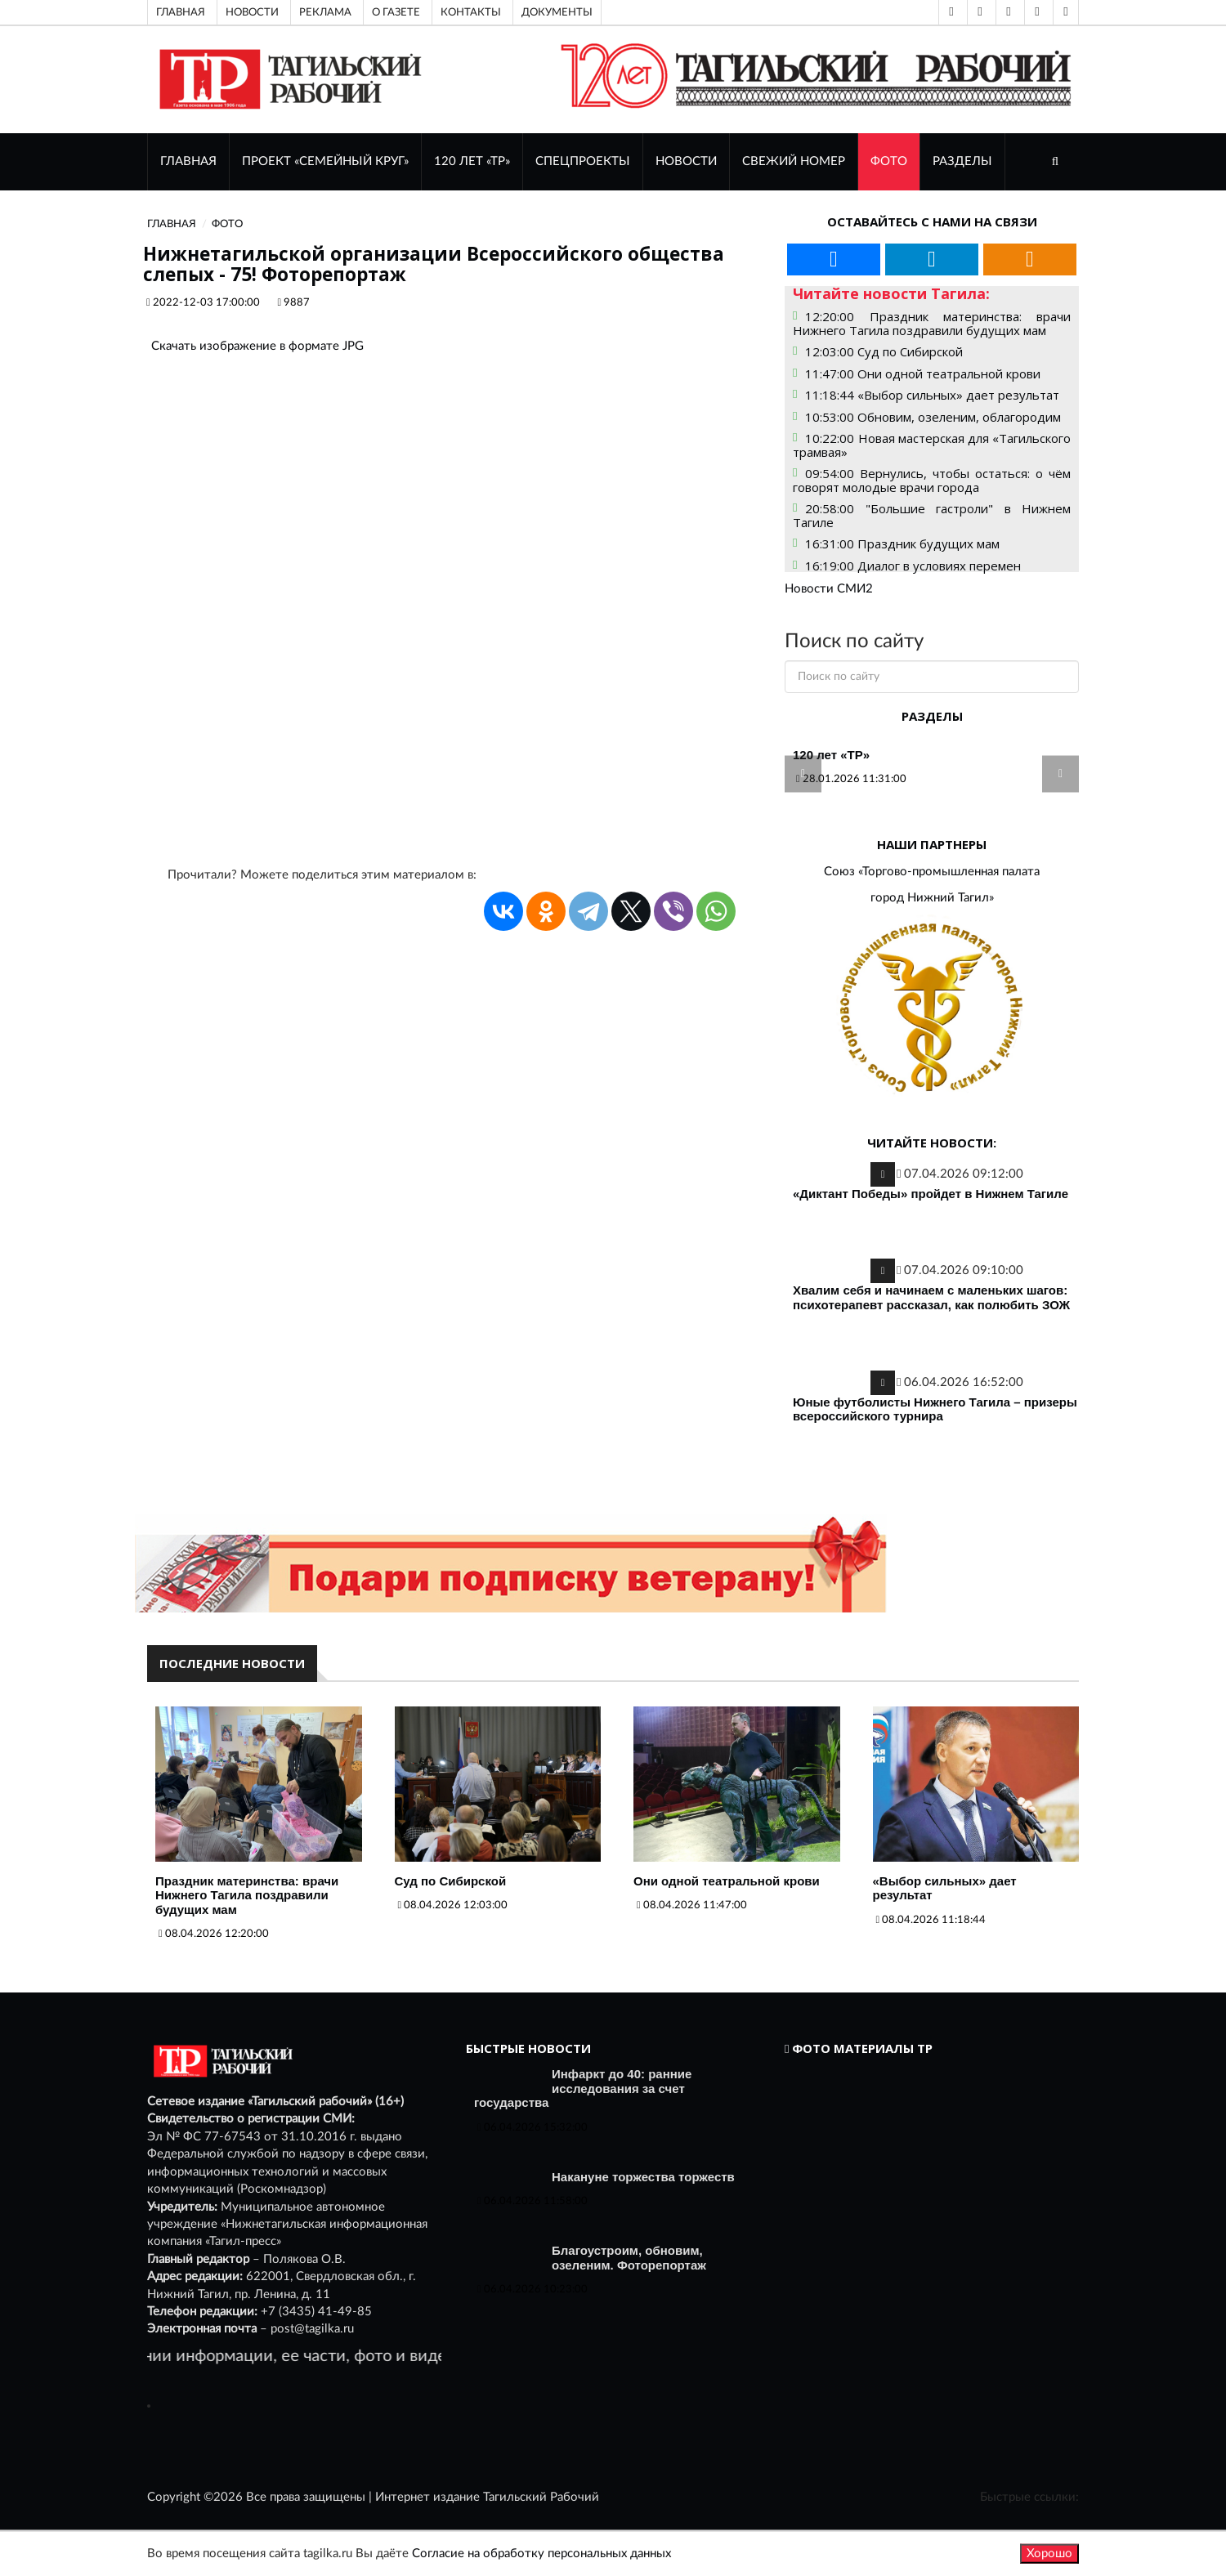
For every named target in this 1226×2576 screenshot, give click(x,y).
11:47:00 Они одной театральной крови (922, 373)
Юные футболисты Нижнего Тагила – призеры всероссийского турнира (935, 1409)
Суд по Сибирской (451, 1881)
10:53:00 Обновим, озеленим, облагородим (933, 417)
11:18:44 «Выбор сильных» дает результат (932, 395)
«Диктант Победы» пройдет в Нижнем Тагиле (930, 1194)
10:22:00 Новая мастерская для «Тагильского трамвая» (932, 445)
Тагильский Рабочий (541, 2497)
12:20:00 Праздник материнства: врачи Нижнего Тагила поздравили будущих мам (932, 323)
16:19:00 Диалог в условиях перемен (913, 565)
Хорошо (1049, 2553)
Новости (252, 12)
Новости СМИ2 (829, 589)
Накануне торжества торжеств (643, 2177)
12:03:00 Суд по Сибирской (884, 351)
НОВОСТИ (686, 161)
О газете (396, 12)
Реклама (325, 12)
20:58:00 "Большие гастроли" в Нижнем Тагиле (932, 515)
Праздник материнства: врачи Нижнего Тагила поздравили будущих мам (246, 1895)
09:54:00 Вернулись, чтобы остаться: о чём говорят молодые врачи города (932, 480)
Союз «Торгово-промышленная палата (932, 871)
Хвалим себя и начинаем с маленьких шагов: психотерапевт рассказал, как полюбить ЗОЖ (931, 1297)
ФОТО (888, 161)
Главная (180, 12)
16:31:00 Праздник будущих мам (902, 543)
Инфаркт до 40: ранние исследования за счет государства (582, 2088)
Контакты (471, 12)
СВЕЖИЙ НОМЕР (793, 161)
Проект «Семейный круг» (325, 161)
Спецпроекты (582, 161)
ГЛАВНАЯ (188, 161)
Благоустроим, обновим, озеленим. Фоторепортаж (629, 2257)
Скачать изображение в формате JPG (257, 346)
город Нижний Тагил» (932, 898)
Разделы (962, 161)
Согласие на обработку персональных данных (541, 2553)
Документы (557, 12)
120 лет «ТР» (472, 161)
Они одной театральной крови (726, 1881)
